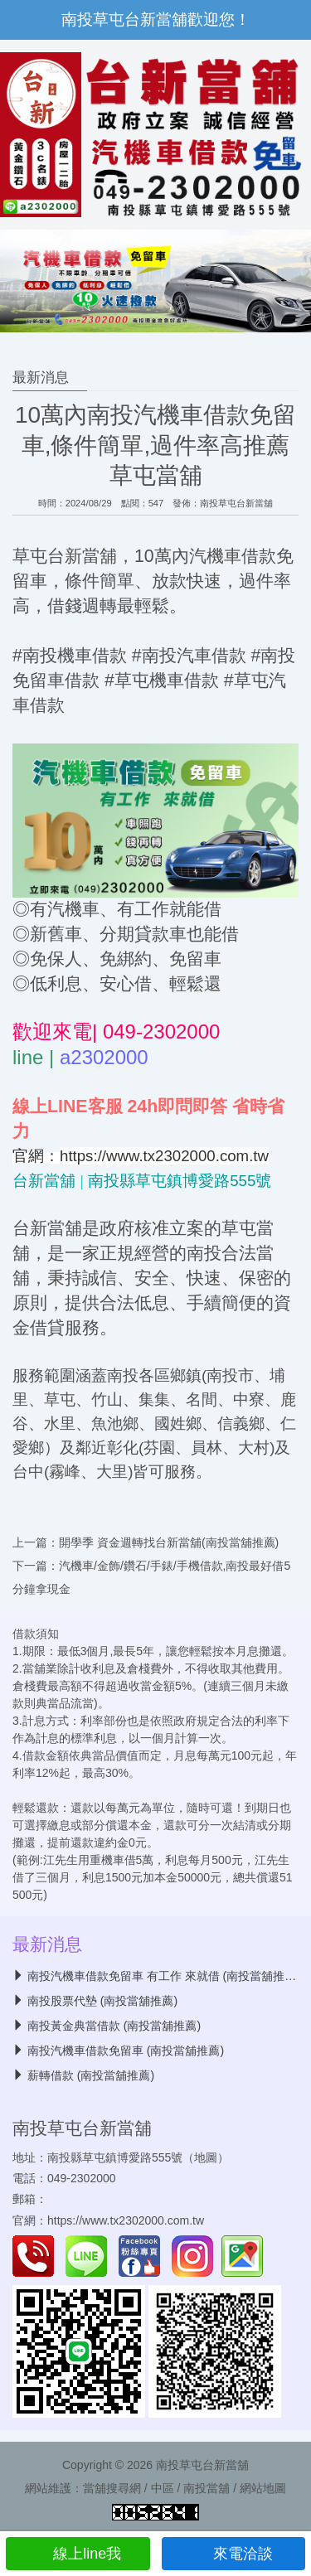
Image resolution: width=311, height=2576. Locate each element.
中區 (162, 2488)
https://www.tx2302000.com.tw (125, 2220)
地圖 (205, 2157)
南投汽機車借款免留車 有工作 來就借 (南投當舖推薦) (163, 1976)
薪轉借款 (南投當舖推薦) (90, 2075)
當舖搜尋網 (112, 2488)
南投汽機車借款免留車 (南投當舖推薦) (125, 2050)
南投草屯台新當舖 (236, 503)
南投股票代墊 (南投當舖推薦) (102, 2000)
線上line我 (77, 2553)
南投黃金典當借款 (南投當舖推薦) (114, 2025)
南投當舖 (206, 2488)
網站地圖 (263, 2488)
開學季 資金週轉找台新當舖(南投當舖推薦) (169, 1542)
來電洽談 (233, 2553)
